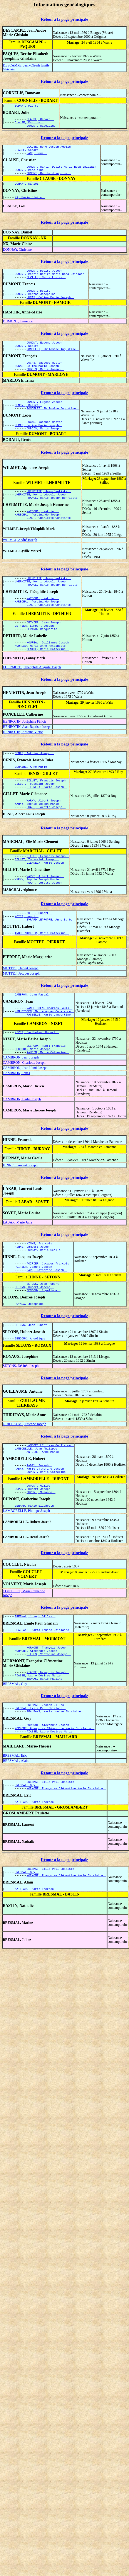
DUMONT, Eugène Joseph (46, 355)
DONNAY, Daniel (28, 191)
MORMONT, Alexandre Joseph (38, 1716)
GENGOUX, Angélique (43, 1344)
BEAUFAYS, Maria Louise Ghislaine (43, 1694)
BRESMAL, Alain (15, 1832)
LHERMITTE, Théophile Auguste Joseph (32, 698)
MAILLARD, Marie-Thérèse (36, 1876)
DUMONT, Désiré (40, 301)
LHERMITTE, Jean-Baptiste (49, 511)
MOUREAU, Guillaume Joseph (49, 672)
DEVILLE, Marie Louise (46, 287)
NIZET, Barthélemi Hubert (37, 1078)
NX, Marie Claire (30, 205)
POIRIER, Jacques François (49, 1314)
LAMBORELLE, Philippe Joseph (26, 1573)
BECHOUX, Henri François (48, 1093)
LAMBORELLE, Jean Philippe (38, 1506)
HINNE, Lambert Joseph (20, 1213)
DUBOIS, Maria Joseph (45, 385)
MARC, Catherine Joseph (47, 1322)
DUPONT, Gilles (40, 1546)
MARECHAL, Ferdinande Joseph (39, 537)
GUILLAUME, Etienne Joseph (24, 1480)
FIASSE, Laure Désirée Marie (39, 1743)
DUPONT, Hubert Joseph (34, 1550)
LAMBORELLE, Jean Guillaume (50, 1502)
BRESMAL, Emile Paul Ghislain (40, 1777)
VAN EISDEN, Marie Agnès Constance (44, 1056)
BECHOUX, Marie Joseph (34, 1097)
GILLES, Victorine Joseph (49, 1720)
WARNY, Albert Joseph (45, 836)
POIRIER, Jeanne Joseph (35, 1318)
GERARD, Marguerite (43, 658)
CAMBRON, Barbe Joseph (22, 1147)
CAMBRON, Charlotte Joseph (24, 1111)
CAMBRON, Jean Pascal (33, 1038)
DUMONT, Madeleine (43, 128)
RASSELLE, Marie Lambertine (50, 1060)
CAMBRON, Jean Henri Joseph (25, 1116)
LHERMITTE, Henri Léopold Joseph (43, 515)
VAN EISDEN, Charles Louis (49, 1052)
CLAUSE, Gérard (40, 120)
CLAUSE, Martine (29, 124)
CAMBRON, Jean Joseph (21, 1106)
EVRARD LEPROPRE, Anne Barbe (51, 962)
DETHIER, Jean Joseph (45, 650)
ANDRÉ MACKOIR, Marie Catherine (42, 976)
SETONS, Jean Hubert (44, 1337)
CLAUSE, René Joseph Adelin (50, 150)
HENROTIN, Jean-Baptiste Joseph (27, 758)
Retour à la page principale (64, 19)
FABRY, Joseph (39, 1524)
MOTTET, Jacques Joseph (21, 1016)
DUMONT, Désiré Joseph (46, 279)
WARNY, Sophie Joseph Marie (38, 840)
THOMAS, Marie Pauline (46, 1747)
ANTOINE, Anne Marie (44, 1510)
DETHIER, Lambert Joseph (36, 654)
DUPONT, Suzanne (41, 1554)
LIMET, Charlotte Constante (50, 541)
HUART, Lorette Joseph (46, 844)
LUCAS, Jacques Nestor (46, 377)
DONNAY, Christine (17, 257)
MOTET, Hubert (39, 954)
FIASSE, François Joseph (48, 1739)
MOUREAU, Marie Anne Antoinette (42, 676)
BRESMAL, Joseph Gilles (35, 1680)
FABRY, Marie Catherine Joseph (41, 1528)
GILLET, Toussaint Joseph (37, 818)
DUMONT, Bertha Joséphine (49, 180)
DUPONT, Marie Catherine (48, 1532)
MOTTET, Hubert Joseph (21, 1011)
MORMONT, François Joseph (49, 1712)
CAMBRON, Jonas (16, 1121)
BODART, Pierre (28, 106)
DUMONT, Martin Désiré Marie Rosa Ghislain (63, 172)
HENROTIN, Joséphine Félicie (24, 753)
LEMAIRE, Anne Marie (32, 799)
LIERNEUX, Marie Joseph (47, 822)
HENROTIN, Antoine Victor (23, 763)
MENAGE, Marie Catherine (48, 680)
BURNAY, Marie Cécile (45, 1300)
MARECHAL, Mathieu (43, 533)
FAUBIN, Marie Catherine (48, 1101)
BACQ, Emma (37, 158)
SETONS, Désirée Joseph (21, 1422)
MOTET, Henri (27, 958)
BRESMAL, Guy (15, 1752)
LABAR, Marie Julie (17, 1271)
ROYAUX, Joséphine (31, 1359)
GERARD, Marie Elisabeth (36, 1568)
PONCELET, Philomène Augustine (53, 363)
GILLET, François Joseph (48, 814)
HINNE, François (41, 1292)
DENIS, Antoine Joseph (34, 785)
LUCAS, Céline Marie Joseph (50, 309)
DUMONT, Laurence (18, 333)
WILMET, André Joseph (20, 563)
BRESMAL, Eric (15, 1827)
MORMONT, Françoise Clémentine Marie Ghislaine (55, 1799)
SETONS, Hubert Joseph (34, 1340)
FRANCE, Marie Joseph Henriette (54, 519)
